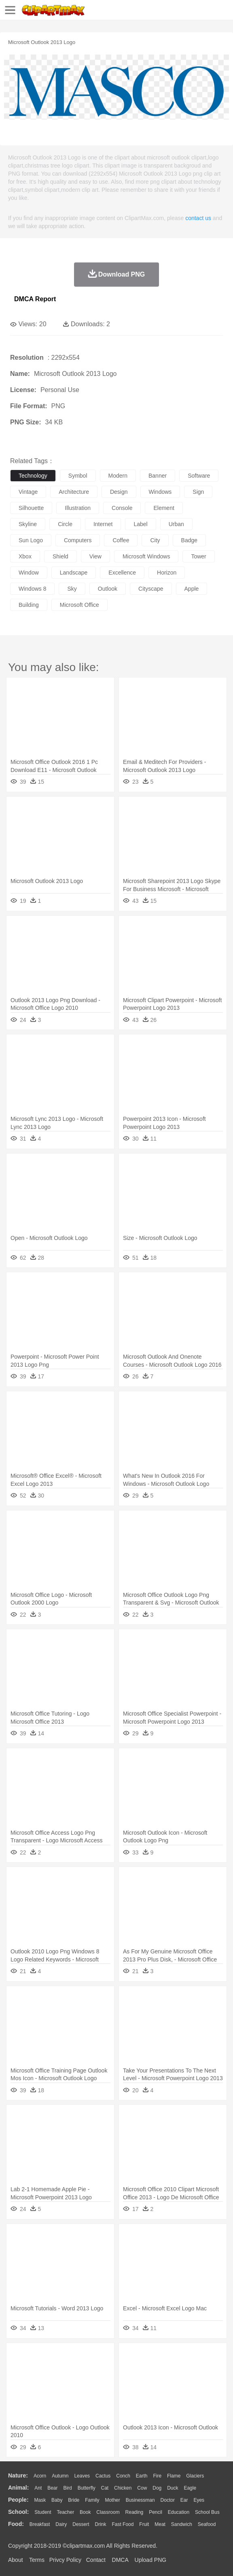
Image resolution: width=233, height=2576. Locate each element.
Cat (105, 2488)
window (29, 572)
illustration (78, 508)
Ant (38, 2488)
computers (77, 540)
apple (191, 588)
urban (176, 524)
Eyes (198, 2500)
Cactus (102, 2476)
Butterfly (86, 2488)
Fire (157, 2476)
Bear (52, 2488)
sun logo (31, 540)
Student (42, 2512)
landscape (74, 572)
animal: (18, 2487)
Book (85, 2512)
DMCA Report (35, 299)
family (92, 2500)
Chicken (122, 2488)
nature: (18, 2475)
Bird (67, 2488)
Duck (172, 2488)
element (163, 508)
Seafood (207, 2524)
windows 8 (32, 588)
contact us (198, 218)
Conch (123, 2476)
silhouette (31, 508)
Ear (184, 2500)
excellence (122, 572)
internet (102, 524)
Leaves (82, 2476)
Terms (36, 2560)
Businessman (140, 2500)
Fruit (144, 2524)
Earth (142, 2476)
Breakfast (40, 2524)
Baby (56, 2500)
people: (18, 2499)
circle (65, 524)
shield (60, 556)
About (15, 2560)
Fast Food (122, 2524)
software (199, 475)
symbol (77, 475)
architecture (74, 492)
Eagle (190, 2488)
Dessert (80, 2524)
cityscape (150, 588)
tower (198, 556)
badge (189, 540)
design (119, 492)
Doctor (168, 2500)
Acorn (40, 2476)
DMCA (120, 2560)
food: (16, 2524)
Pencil (155, 2512)
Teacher (65, 2512)
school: (18, 2512)
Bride (73, 2500)
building (29, 605)
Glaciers (195, 2476)
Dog (157, 2488)
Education (178, 2512)
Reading (134, 2512)
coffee (120, 540)
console (122, 508)
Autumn (60, 2476)
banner (157, 475)
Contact (96, 2560)
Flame (173, 2476)
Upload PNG (151, 2560)
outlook (107, 588)
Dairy (61, 2524)
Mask (40, 2500)
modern (117, 475)
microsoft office (79, 605)
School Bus (207, 2512)
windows (160, 492)
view (95, 556)
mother (112, 2500)
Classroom (107, 2512)
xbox (25, 556)
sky (71, 588)
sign (198, 492)
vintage (28, 492)
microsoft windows (146, 556)
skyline (28, 524)
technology (33, 475)
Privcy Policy (65, 2560)
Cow (142, 2488)
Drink (100, 2524)
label (140, 524)
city (155, 540)
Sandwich (181, 2524)
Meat (160, 2524)
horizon (166, 572)
